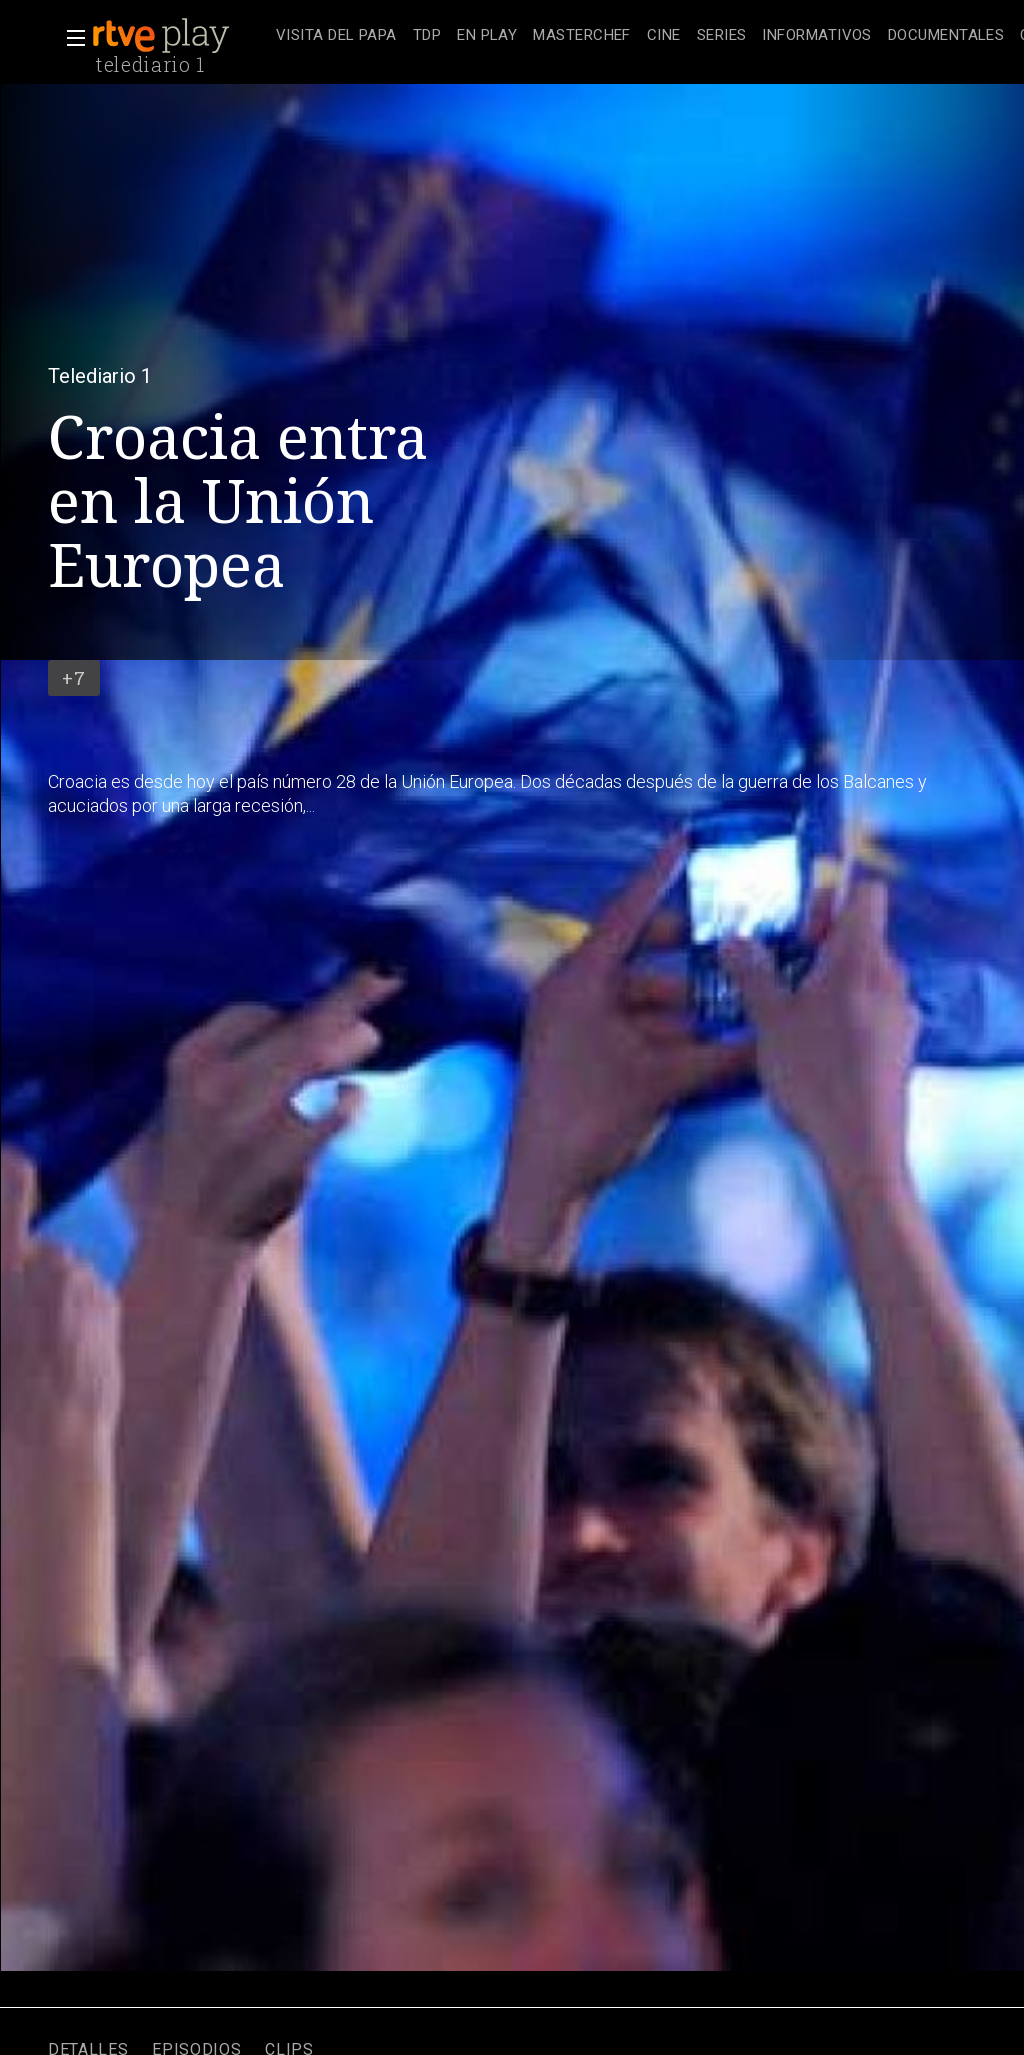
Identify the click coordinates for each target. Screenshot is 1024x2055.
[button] (70, 38)
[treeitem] (336, 36)
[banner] (180, 36)
